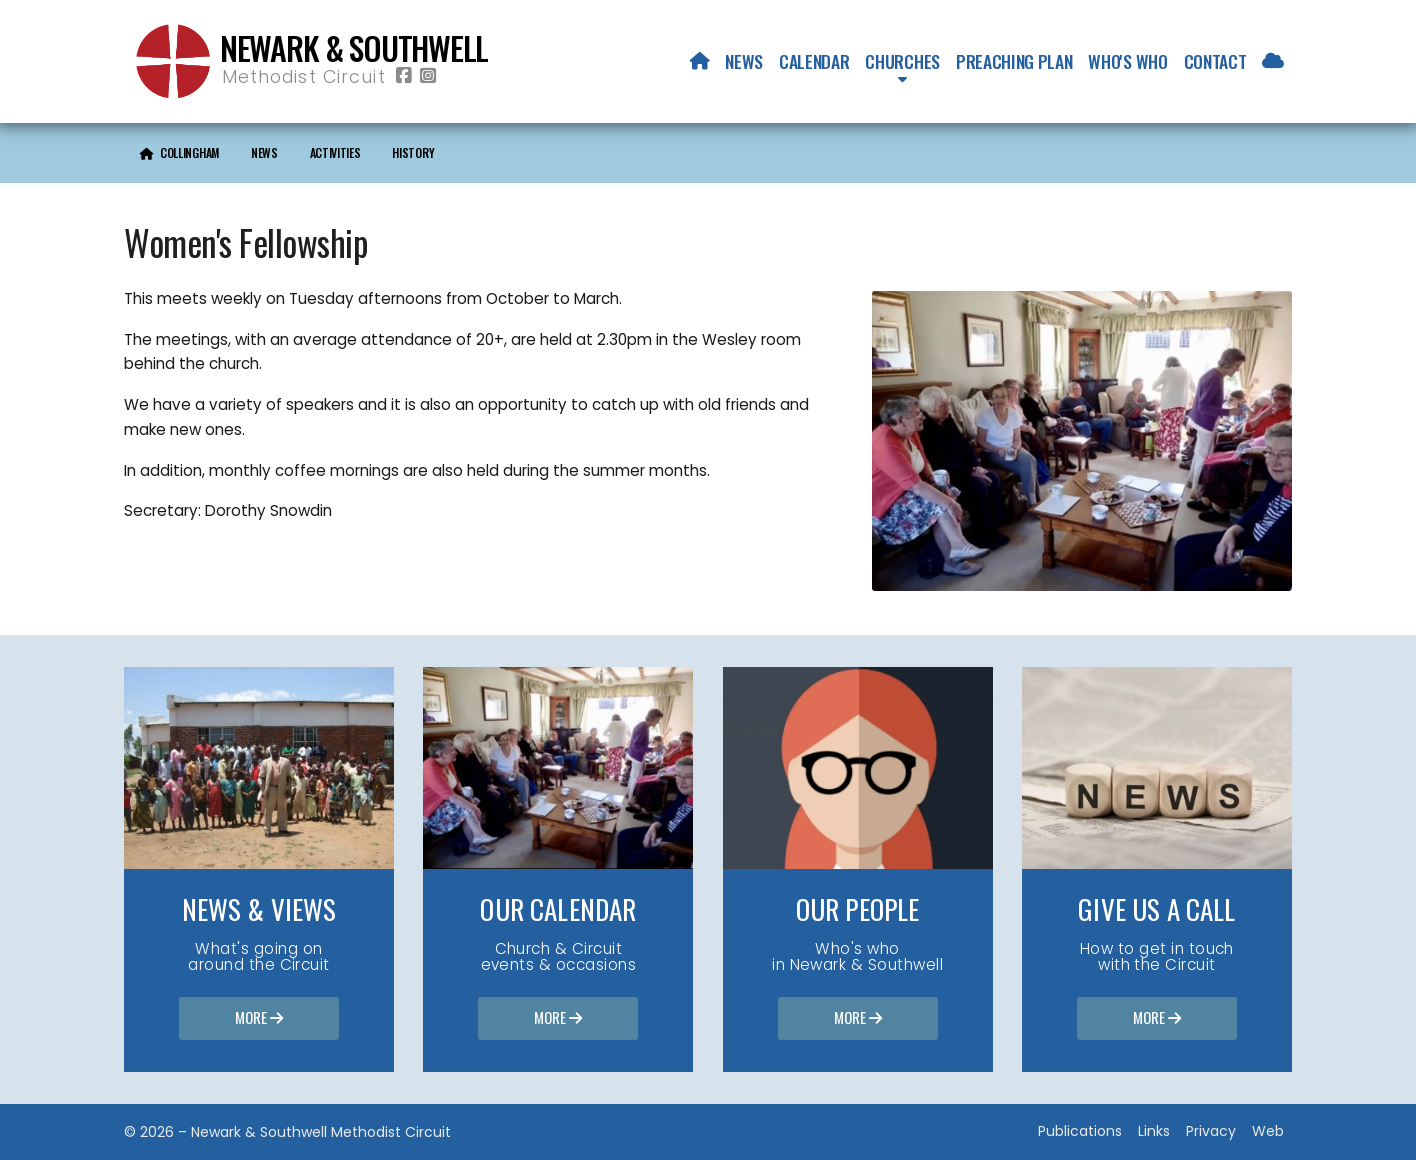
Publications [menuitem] (1080, 1131)
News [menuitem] (744, 61)
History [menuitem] (413, 152)
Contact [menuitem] (1215, 61)
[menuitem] (700, 61)
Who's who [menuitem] (1127, 61)
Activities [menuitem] (335, 152)
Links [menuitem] (1154, 1131)
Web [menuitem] (1268, 1131)
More (259, 1019)
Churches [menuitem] (902, 61)
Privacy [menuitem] (1211, 1131)
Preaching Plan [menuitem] (1014, 61)
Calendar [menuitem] (814, 61)
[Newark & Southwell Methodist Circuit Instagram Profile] (428, 76)
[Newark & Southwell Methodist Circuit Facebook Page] (404, 76)
